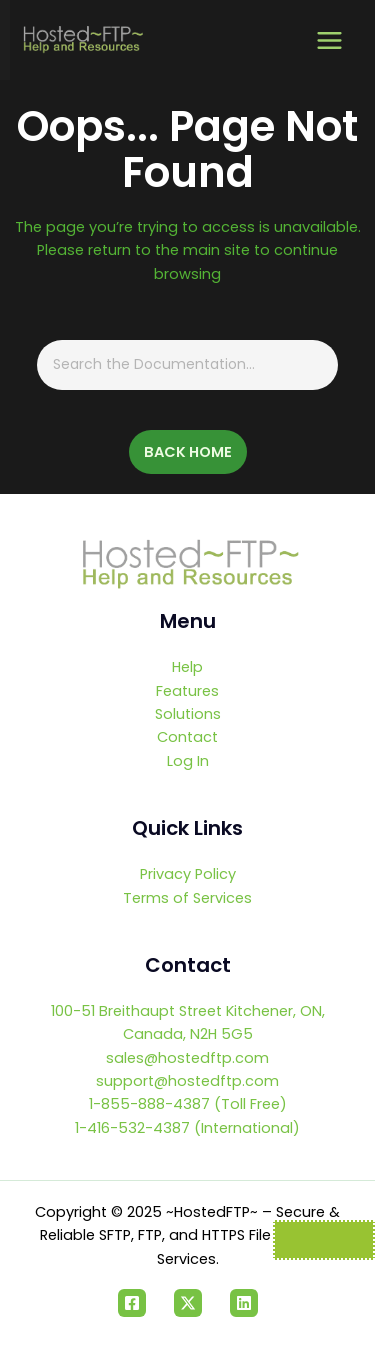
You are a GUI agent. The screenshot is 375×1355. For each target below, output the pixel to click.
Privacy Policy (188, 874)
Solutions (188, 714)
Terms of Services (187, 898)
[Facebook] (132, 1303)
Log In (188, 761)
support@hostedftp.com (187, 1081)
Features (187, 691)
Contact (187, 737)
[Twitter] (188, 1303)
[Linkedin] (244, 1303)
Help (187, 667)
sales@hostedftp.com (187, 1058)
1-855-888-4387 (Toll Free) (188, 1104)
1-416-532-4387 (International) (187, 1128)
